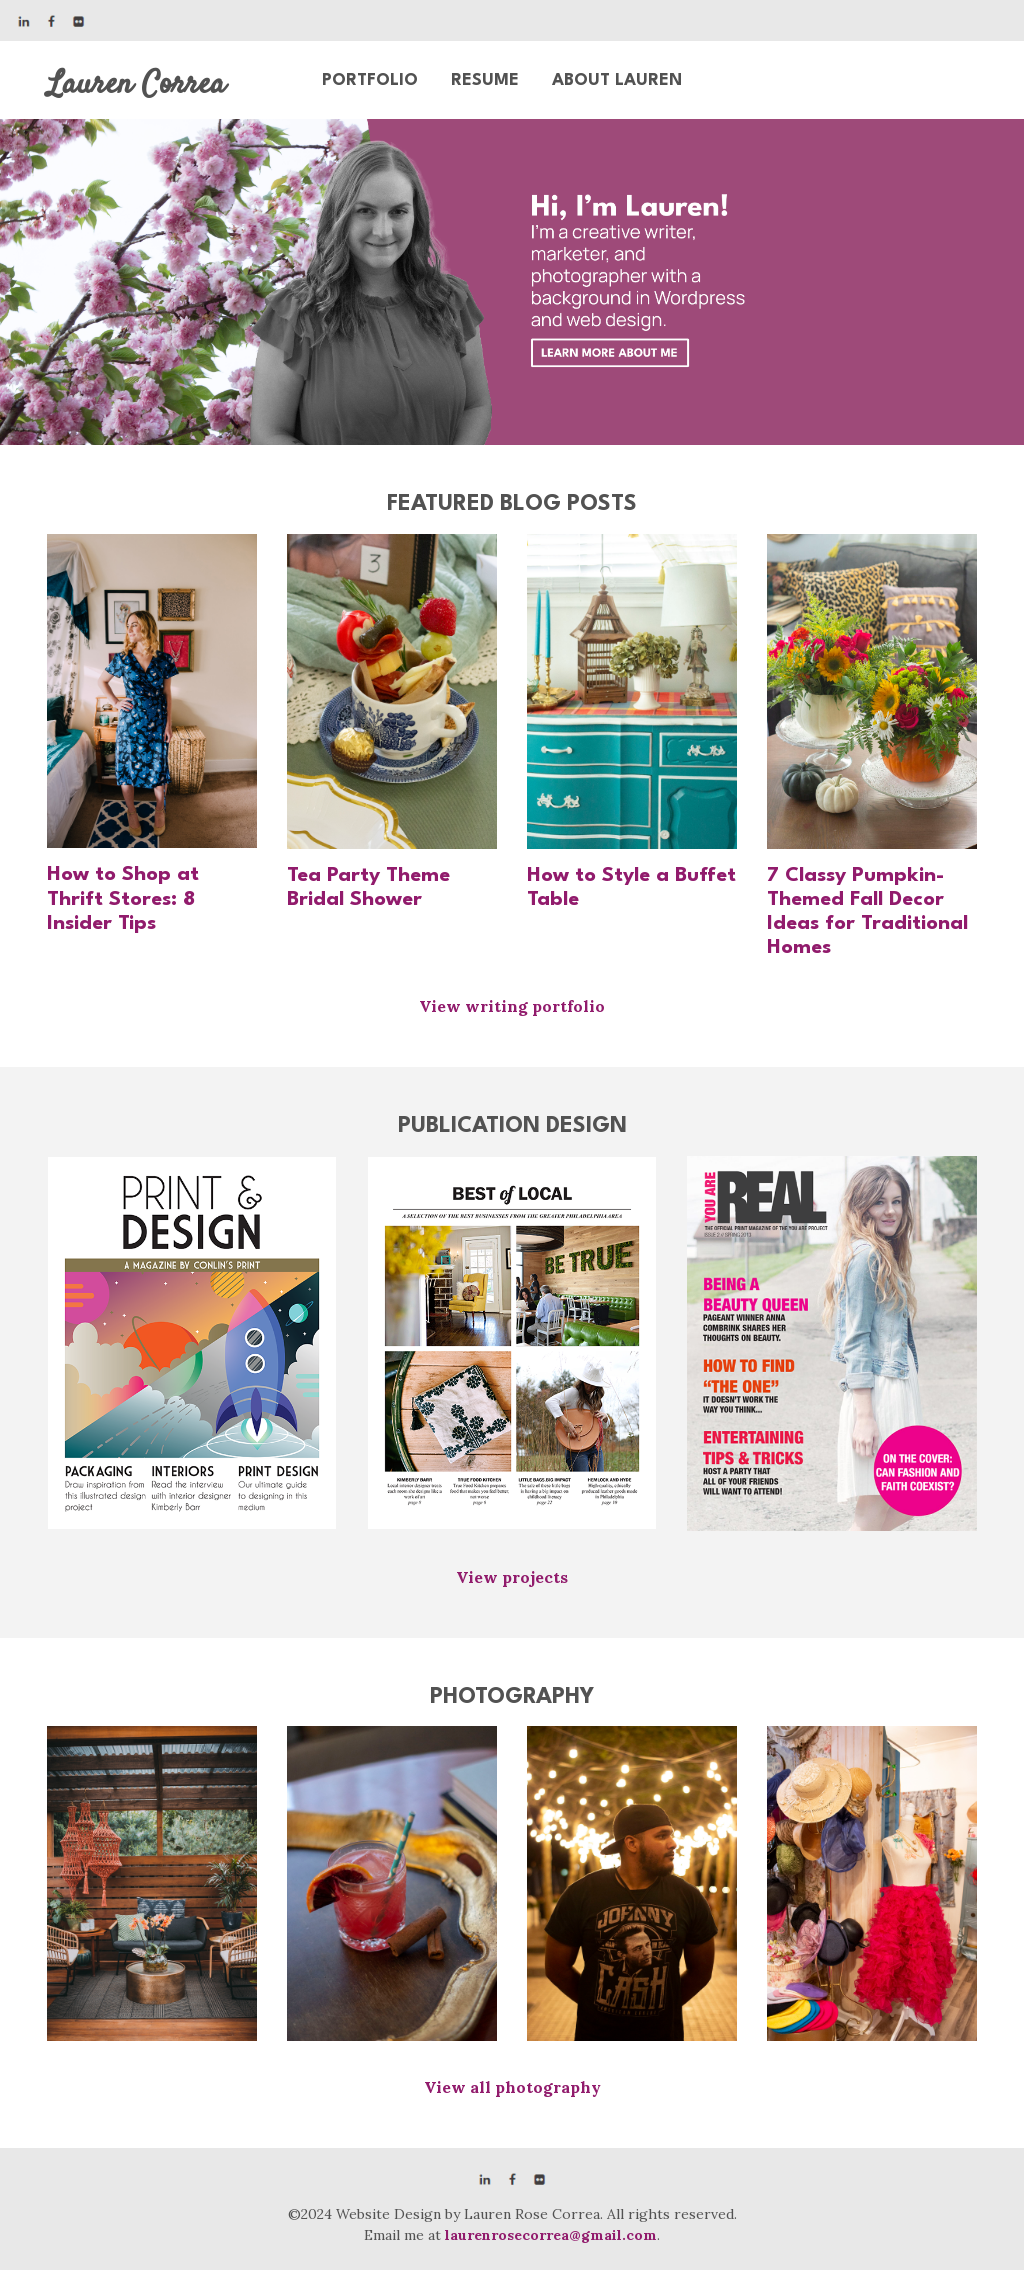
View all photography (512, 2087)
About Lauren (617, 80)
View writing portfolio (512, 1006)
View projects (512, 1577)
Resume (485, 80)
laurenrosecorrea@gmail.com (551, 2235)
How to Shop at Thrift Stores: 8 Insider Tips (123, 899)
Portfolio (370, 80)
